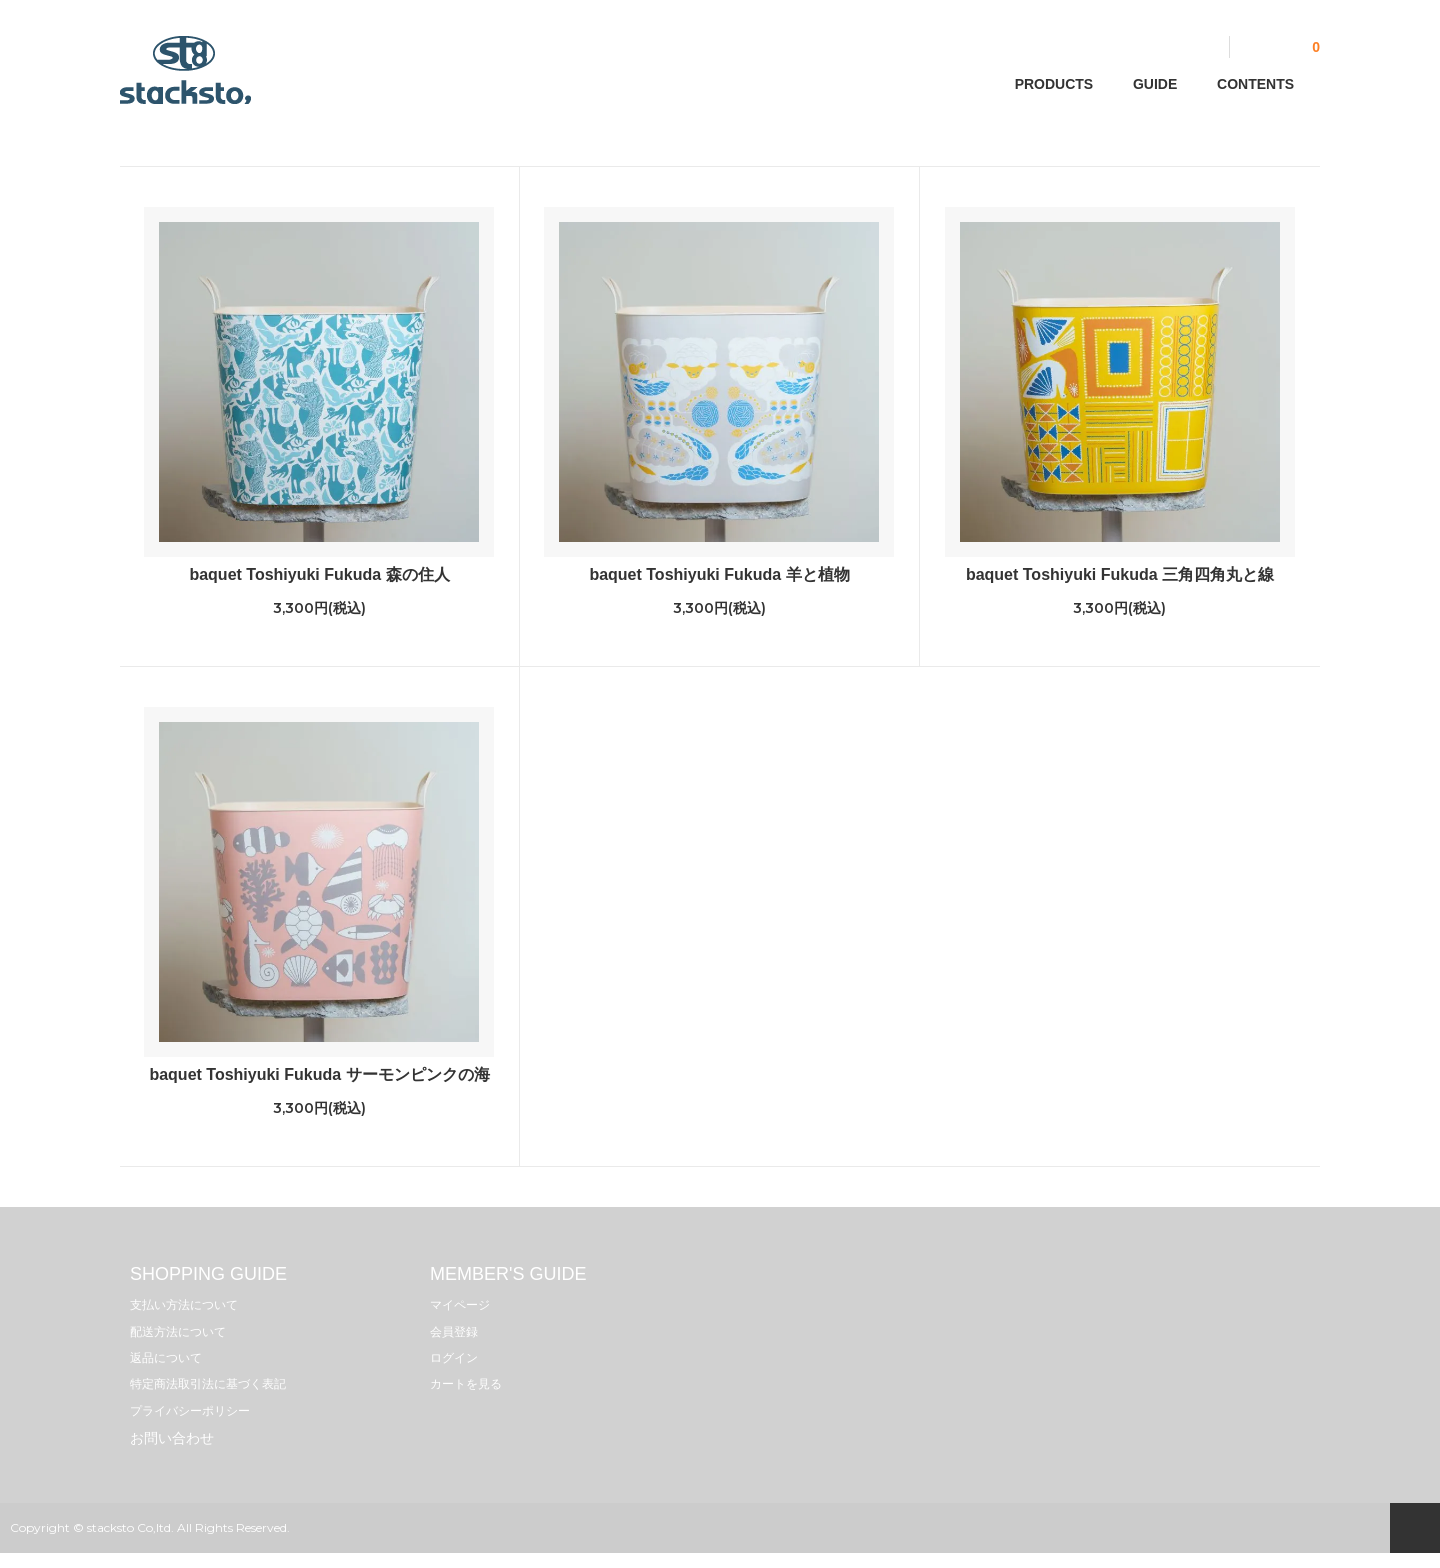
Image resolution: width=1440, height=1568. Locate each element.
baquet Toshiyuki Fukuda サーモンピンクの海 (319, 1074)
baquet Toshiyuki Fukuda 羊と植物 (719, 574)
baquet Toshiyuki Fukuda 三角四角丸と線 (1120, 574)
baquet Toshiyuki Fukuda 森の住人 (319, 574)
